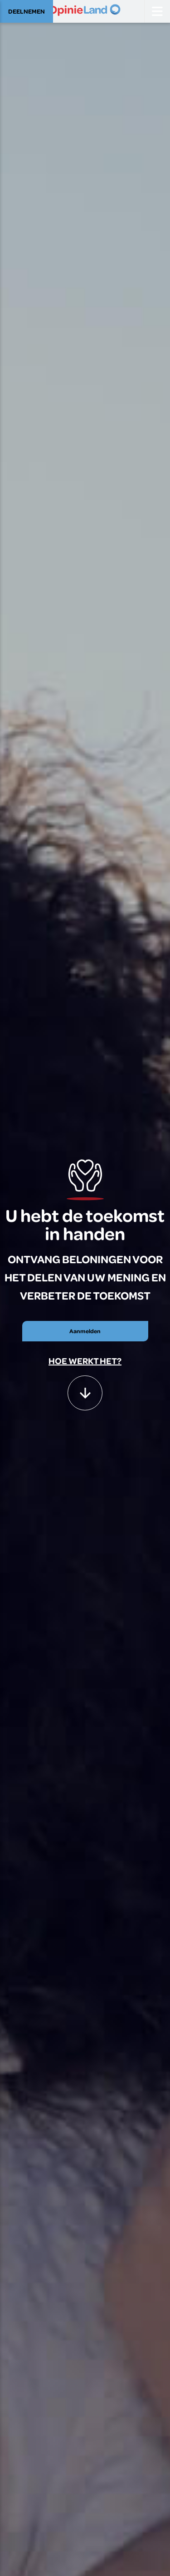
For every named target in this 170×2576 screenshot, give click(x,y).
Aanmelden (85, 1331)
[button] (85, 1389)
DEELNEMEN (26, 11)
